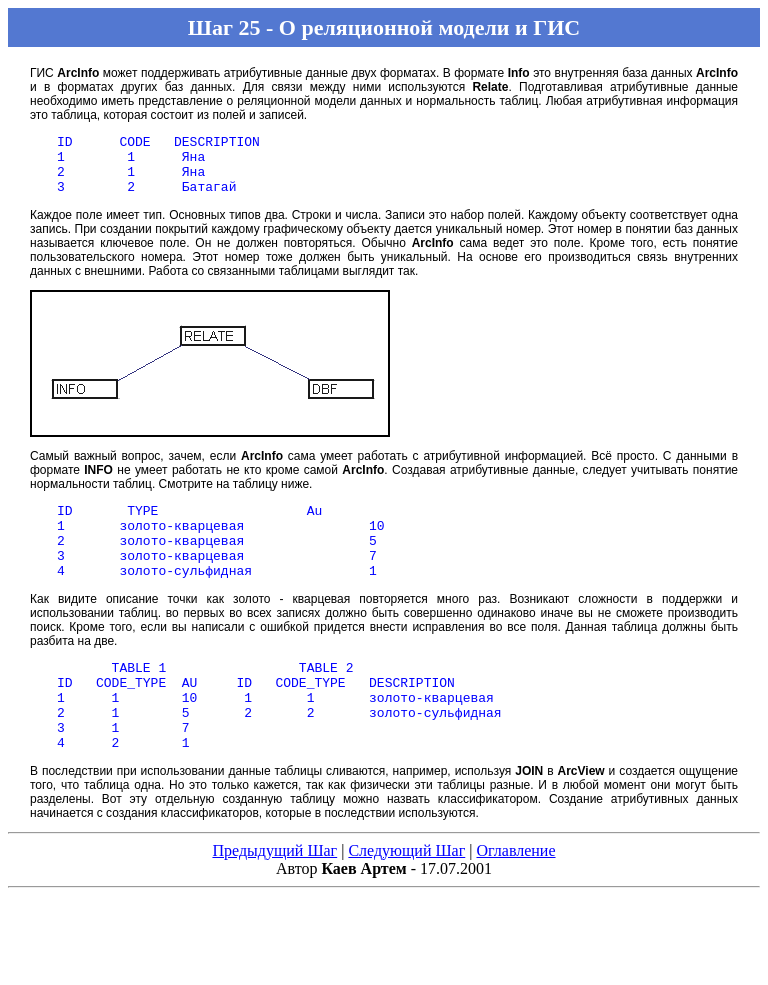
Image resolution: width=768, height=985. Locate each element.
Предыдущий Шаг (274, 895)
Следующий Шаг (406, 895)
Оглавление (515, 895)
